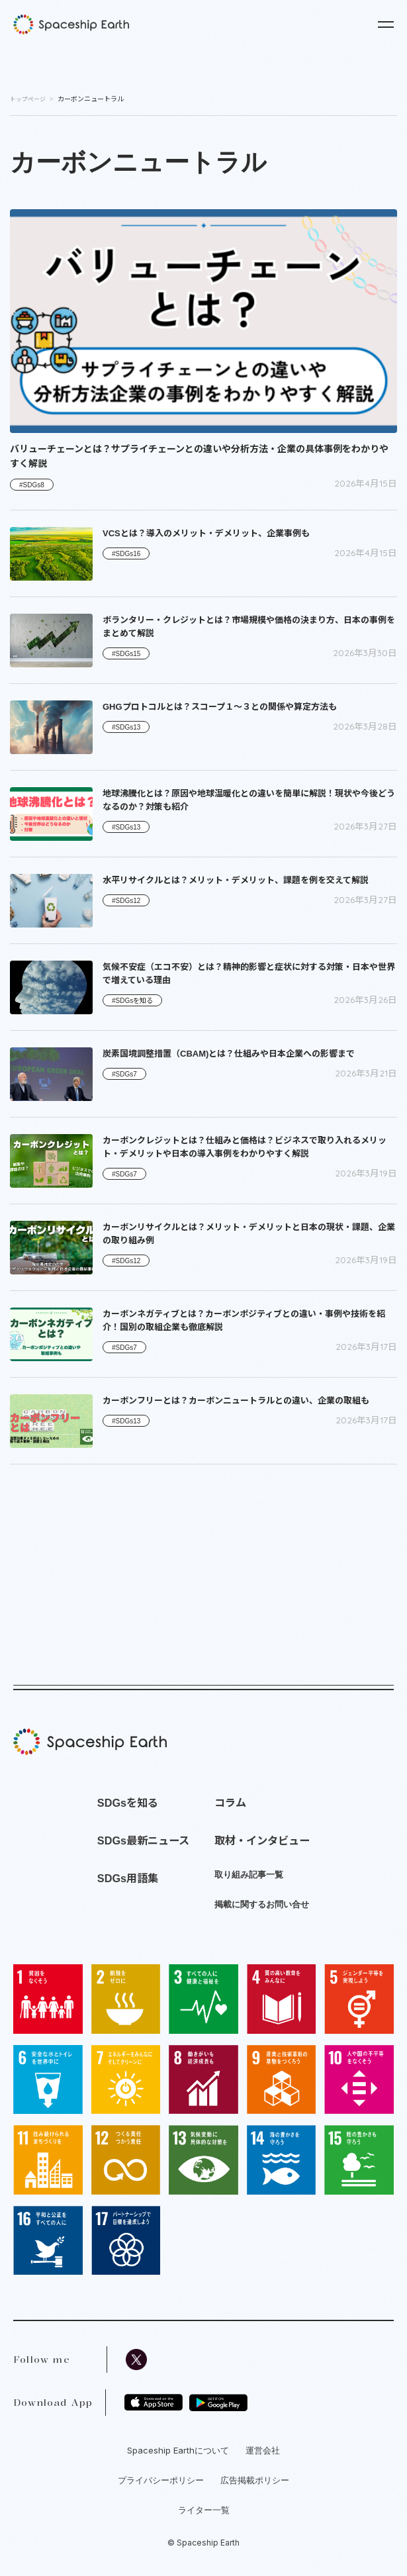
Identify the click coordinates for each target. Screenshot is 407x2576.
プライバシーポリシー (161, 2480)
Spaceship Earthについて (178, 2450)
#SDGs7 (124, 1074)
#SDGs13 (126, 727)
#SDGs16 (126, 553)
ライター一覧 (204, 2509)
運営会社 (263, 2450)
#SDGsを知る (132, 1000)
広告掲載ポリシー (254, 2480)
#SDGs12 (126, 900)
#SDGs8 (31, 485)
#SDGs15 (126, 653)
